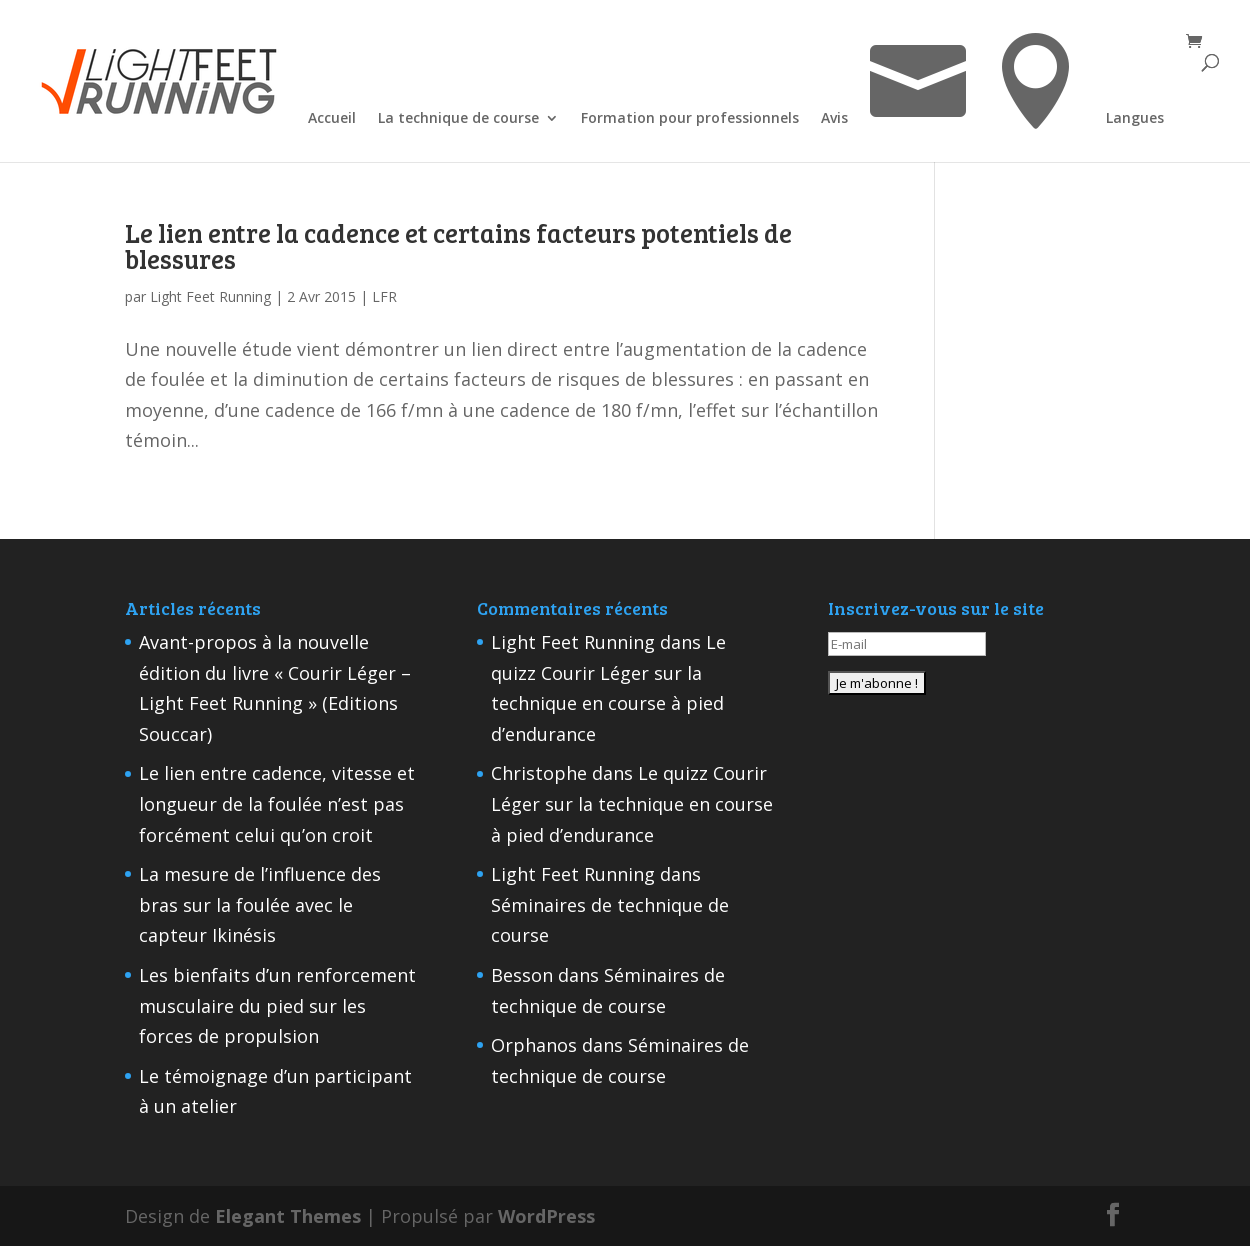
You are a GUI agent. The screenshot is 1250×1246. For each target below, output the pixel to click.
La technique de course (458, 119)
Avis (834, 119)
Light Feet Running (210, 296)
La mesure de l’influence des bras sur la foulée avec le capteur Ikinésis (260, 904)
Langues (1135, 119)
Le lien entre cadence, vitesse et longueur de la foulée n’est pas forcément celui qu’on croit (277, 803)
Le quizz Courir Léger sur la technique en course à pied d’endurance (632, 803)
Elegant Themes (288, 1216)
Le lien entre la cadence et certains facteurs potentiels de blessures (458, 245)
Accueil (332, 119)
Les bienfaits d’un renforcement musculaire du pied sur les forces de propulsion (277, 1005)
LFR (384, 296)
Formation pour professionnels (690, 119)
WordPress (546, 1216)
